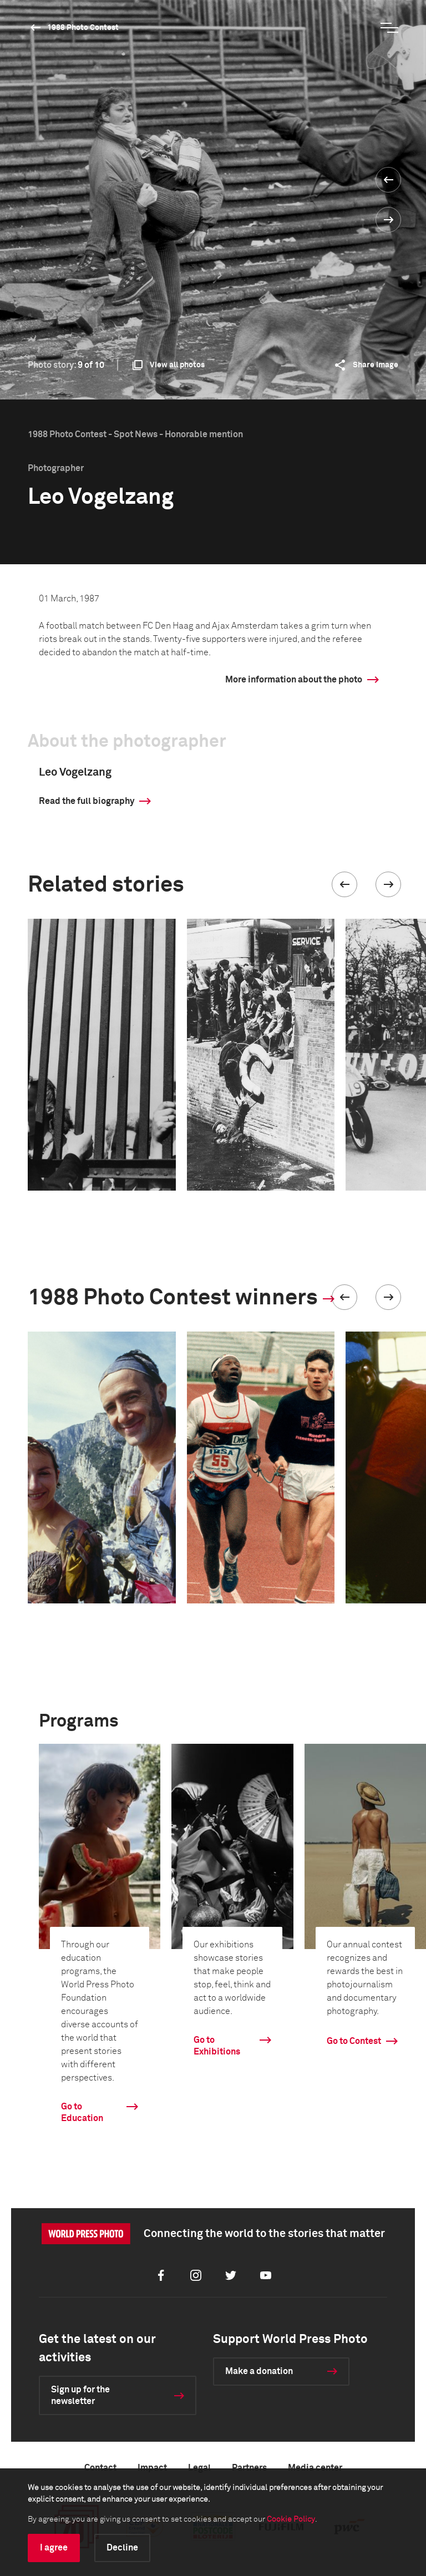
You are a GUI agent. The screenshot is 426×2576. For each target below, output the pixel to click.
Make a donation (259, 2371)
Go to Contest (354, 2041)
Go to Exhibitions (217, 2046)
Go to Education (82, 2112)
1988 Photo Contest (83, 28)
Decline (122, 2547)
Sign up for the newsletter (80, 2395)
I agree (54, 2547)
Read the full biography (86, 801)
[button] (344, 884)
